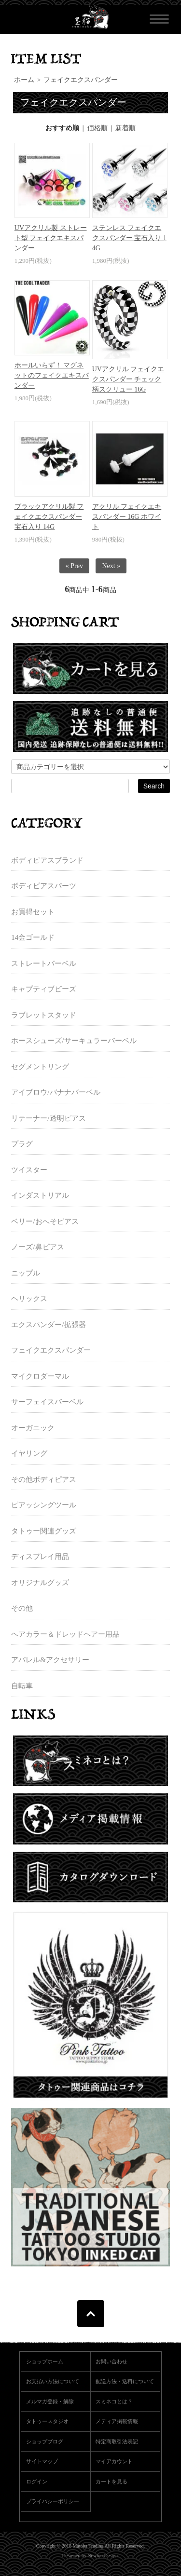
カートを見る (111, 2481)
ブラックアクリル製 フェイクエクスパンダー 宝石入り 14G (49, 516)
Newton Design (102, 2555)
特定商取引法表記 (117, 2441)
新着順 (125, 128)
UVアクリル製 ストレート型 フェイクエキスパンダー (50, 238)
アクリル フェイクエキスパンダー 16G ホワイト (127, 516)
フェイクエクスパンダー (80, 79)
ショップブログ (44, 2441)
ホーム (24, 79)
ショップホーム (44, 2361)
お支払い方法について (52, 2381)
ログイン (36, 2481)
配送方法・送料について (125, 2381)
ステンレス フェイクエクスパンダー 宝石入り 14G (129, 238)
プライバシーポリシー (52, 2501)
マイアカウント (114, 2461)
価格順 (97, 128)
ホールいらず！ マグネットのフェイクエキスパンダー (51, 375)
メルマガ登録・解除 (50, 2401)
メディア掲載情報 (117, 2421)
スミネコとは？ (114, 2401)
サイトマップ (42, 2461)
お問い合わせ (111, 2361)
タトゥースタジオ (47, 2421)
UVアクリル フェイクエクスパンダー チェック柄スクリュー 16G (128, 379)
